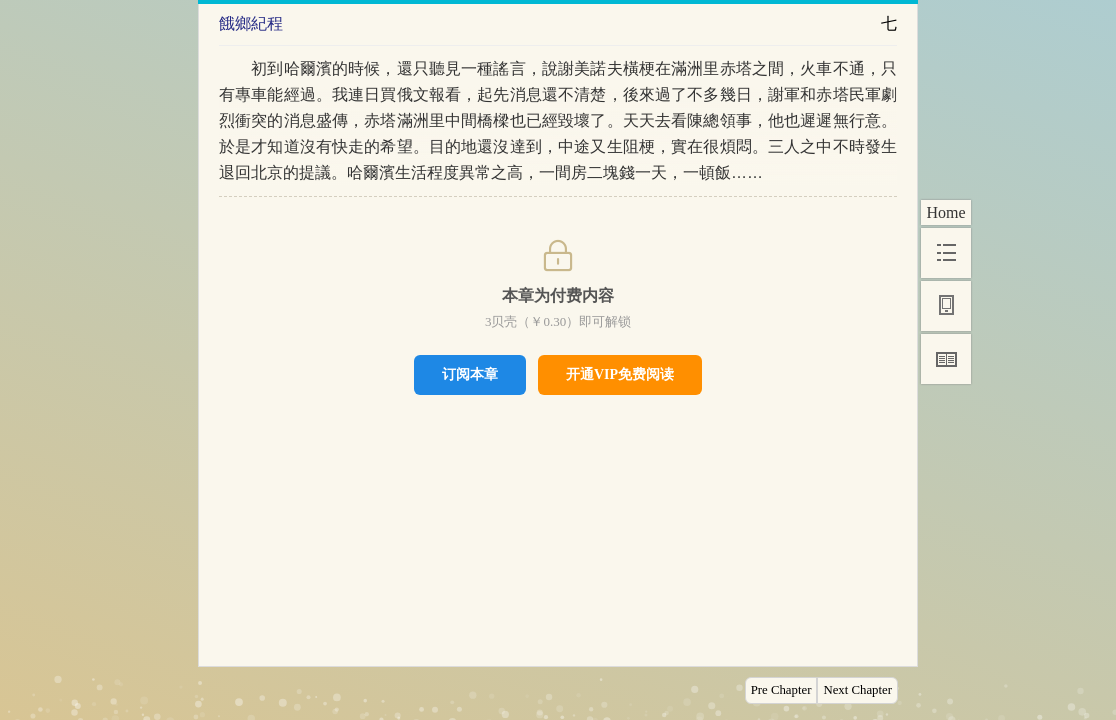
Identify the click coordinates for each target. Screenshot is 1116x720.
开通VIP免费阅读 (620, 374)
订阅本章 (470, 374)
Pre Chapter (781, 690)
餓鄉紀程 (251, 23)
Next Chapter (857, 690)
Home (945, 212)
